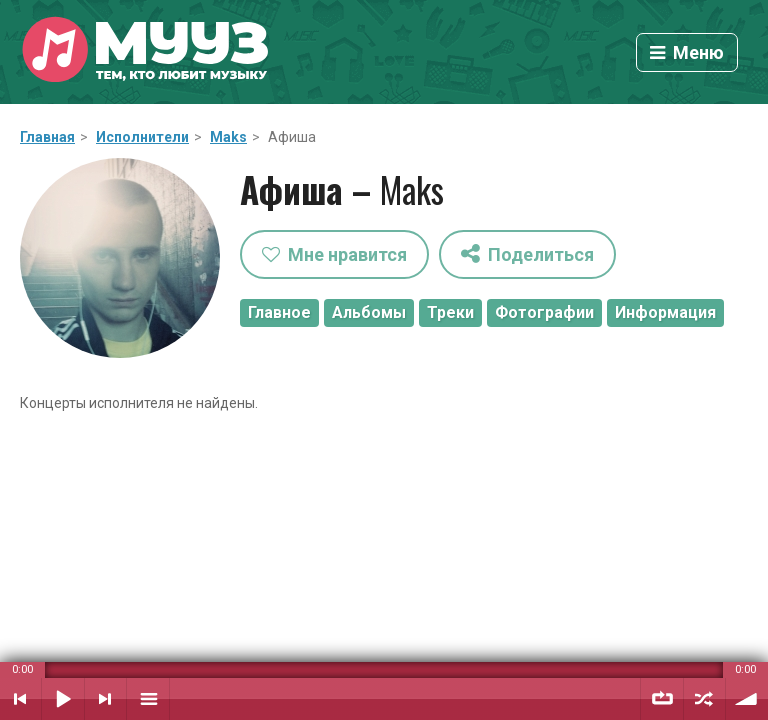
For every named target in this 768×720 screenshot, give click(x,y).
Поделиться (527, 253)
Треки (450, 312)
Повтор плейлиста (662, 699)
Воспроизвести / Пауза (63, 699)
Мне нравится (334, 254)
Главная (47, 137)
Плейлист (148, 699)
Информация (665, 312)
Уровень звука (747, 699)
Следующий (105, 699)
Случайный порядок (704, 699)
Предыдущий (20, 699)
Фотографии (544, 312)
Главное (279, 312)
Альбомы (369, 312)
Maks (228, 137)
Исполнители (142, 137)
